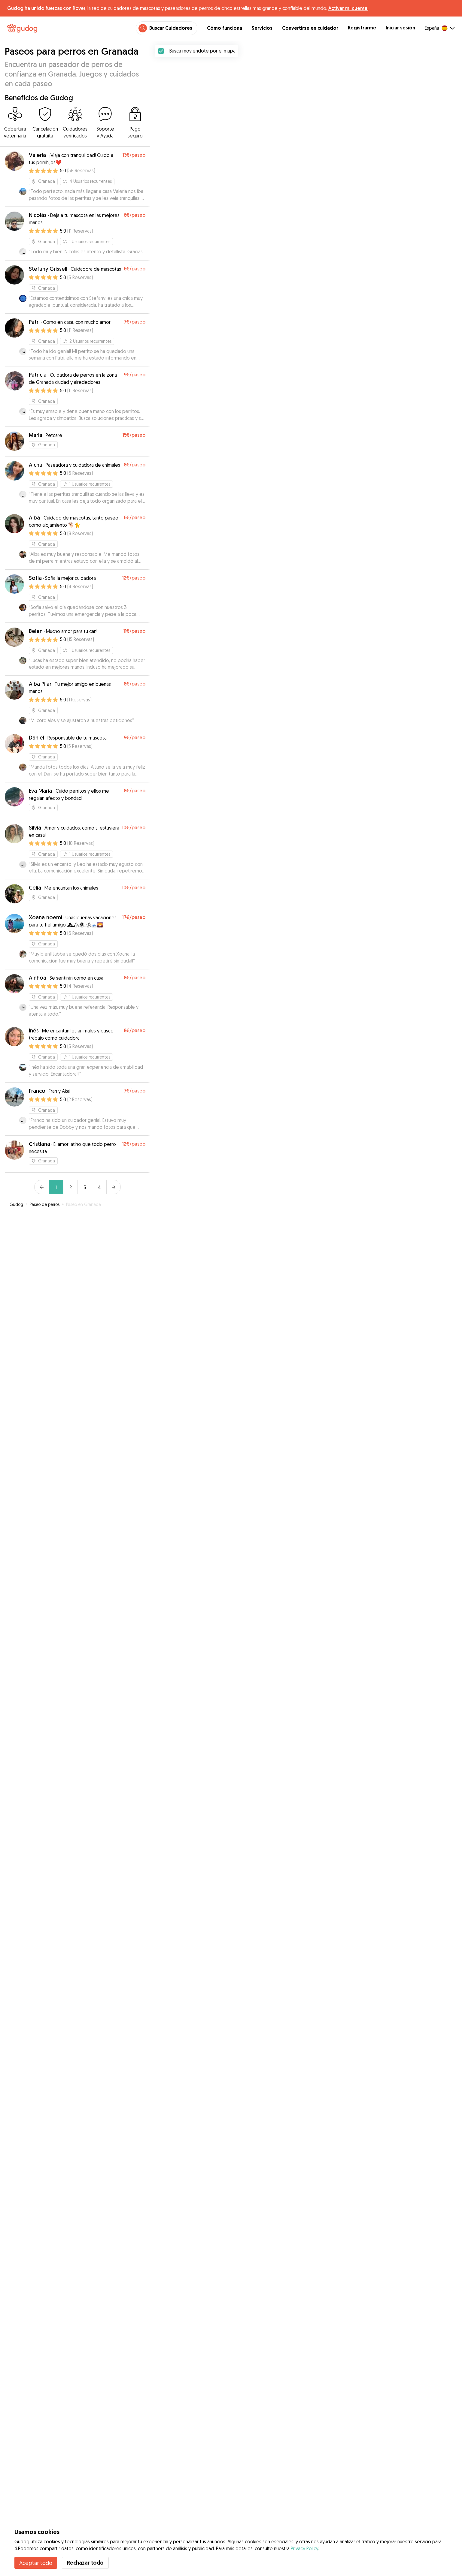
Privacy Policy (304, 2548)
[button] (332, 1972)
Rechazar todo (85, 2562)
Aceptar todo (35, 2562)
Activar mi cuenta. (348, 8)
